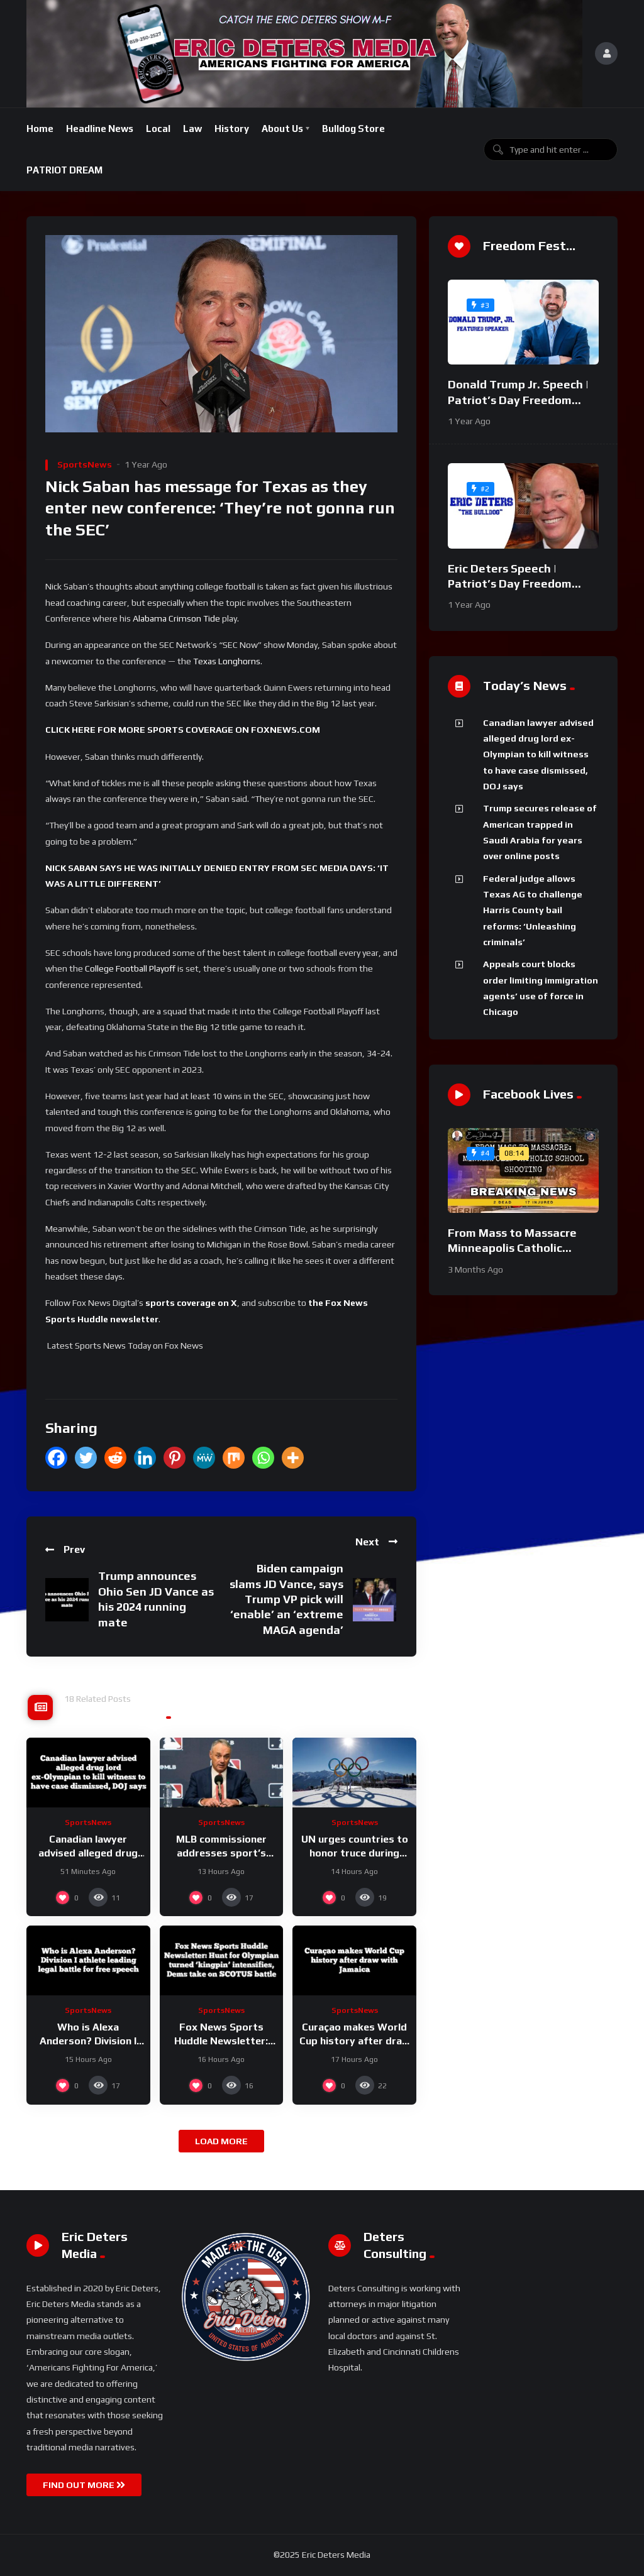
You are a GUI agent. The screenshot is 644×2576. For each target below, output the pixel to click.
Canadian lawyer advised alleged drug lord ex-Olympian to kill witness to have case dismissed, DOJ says (538, 754)
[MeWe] (204, 1458)
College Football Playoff (130, 968)
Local (158, 128)
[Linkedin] (145, 1458)
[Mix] (234, 1458)
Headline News (99, 128)
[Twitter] (86, 1458)
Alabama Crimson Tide (176, 618)
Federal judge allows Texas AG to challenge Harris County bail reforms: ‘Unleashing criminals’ (532, 910)
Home (39, 128)
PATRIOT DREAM (64, 170)
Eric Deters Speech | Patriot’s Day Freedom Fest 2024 (510, 584)
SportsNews (84, 464)
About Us (282, 128)
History (231, 128)
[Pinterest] (175, 1458)
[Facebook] (56, 1458)
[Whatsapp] (263, 1458)
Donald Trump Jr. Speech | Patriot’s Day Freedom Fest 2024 (518, 400)
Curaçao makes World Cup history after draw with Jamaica (354, 2040)
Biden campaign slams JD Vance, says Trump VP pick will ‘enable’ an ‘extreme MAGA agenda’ (286, 1599)
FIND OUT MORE (84, 2485)
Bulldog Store (353, 128)
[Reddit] (115, 1458)
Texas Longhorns (226, 661)
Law (192, 128)
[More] (293, 1458)
